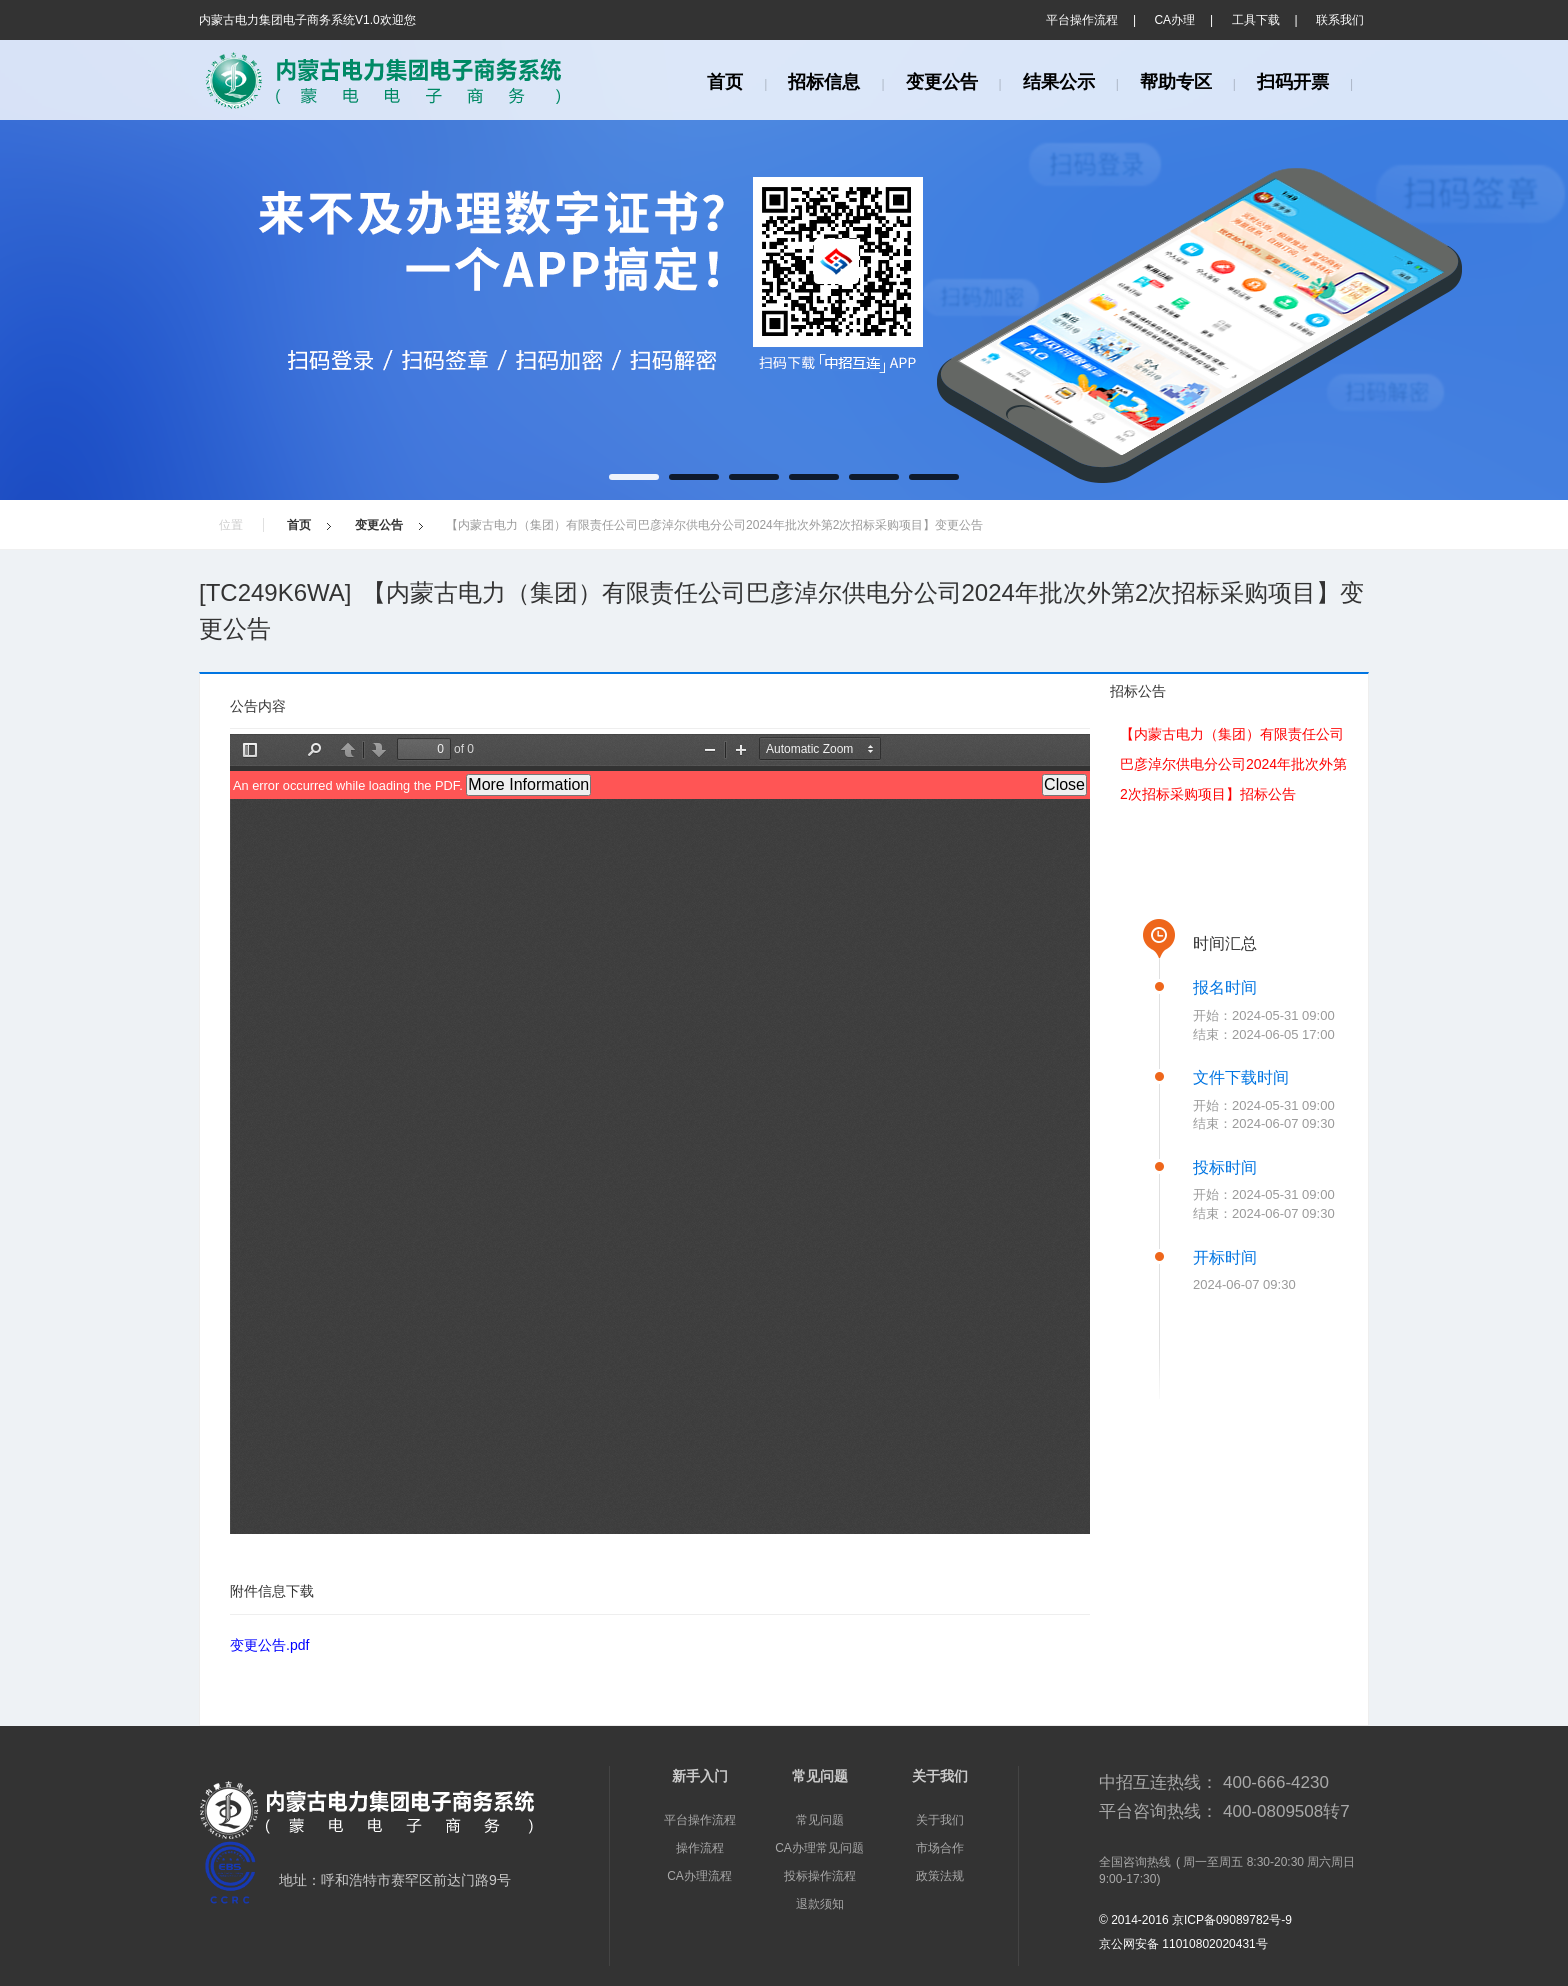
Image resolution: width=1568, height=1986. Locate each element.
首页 (725, 82)
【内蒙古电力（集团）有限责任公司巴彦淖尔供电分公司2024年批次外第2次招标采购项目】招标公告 (1233, 764)
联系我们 (1340, 20)
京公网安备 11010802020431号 (1183, 1944)
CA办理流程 (699, 1876)
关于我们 (940, 1820)
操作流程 (700, 1848)
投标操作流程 (820, 1876)
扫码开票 (1293, 82)
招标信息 (824, 82)
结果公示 (1059, 82)
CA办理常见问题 (819, 1848)
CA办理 (1174, 20)
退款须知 (820, 1904)
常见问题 (820, 1820)
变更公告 (942, 82)
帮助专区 (1176, 82)
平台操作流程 (1082, 20)
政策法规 (940, 1876)
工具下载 (1256, 20)
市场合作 (940, 1848)
